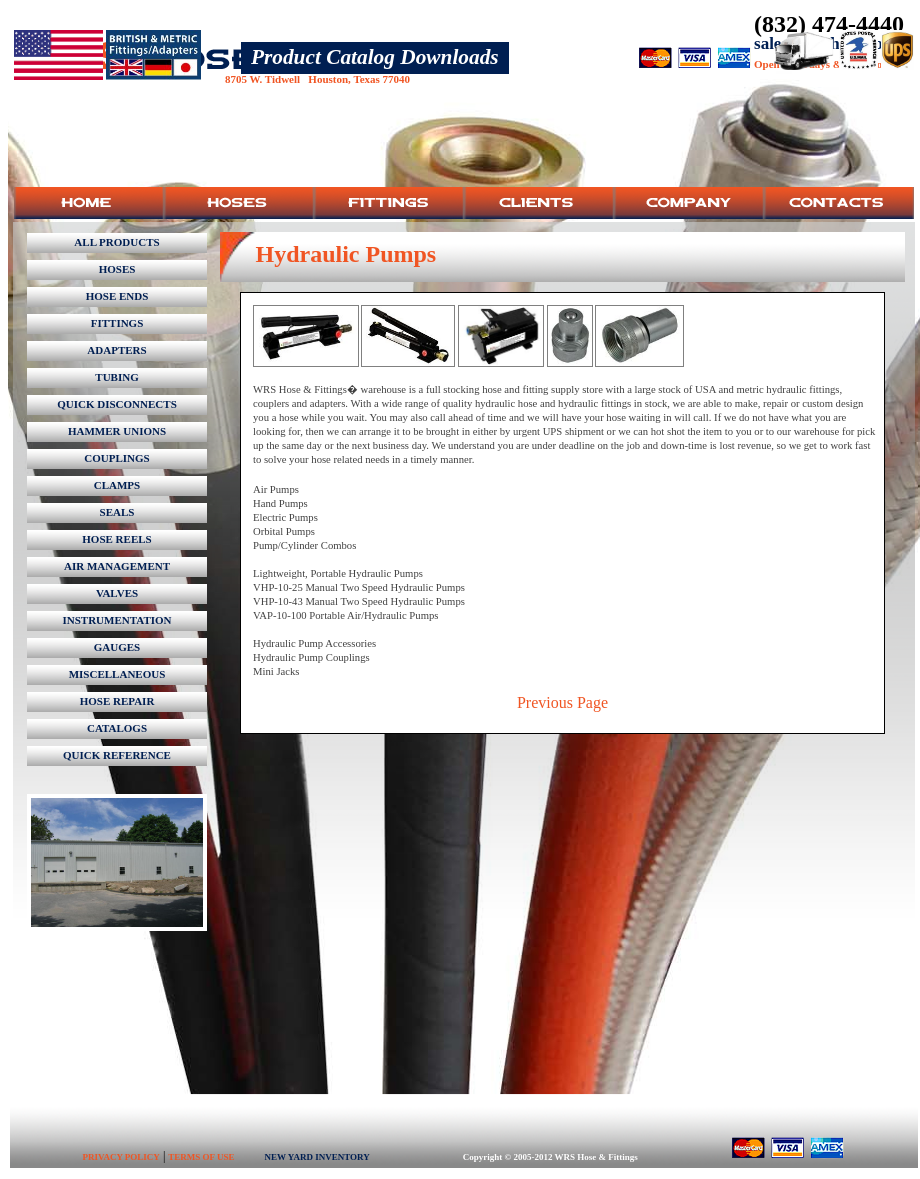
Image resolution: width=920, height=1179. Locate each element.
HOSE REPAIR (117, 701)
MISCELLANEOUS (117, 674)
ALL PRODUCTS (116, 242)
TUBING (116, 377)
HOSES (117, 269)
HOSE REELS (116, 539)
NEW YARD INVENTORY (316, 1157)
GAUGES (117, 647)
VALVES (117, 593)
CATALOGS (117, 728)
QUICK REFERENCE (117, 755)
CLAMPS (117, 485)
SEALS (117, 512)
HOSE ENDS (117, 296)
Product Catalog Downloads (375, 57)
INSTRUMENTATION (117, 620)
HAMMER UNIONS (117, 431)
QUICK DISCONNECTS (117, 404)
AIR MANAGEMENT (117, 566)
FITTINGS (117, 323)
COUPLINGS (116, 458)
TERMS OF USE (201, 1157)
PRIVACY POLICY (121, 1157)
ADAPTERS (116, 350)
